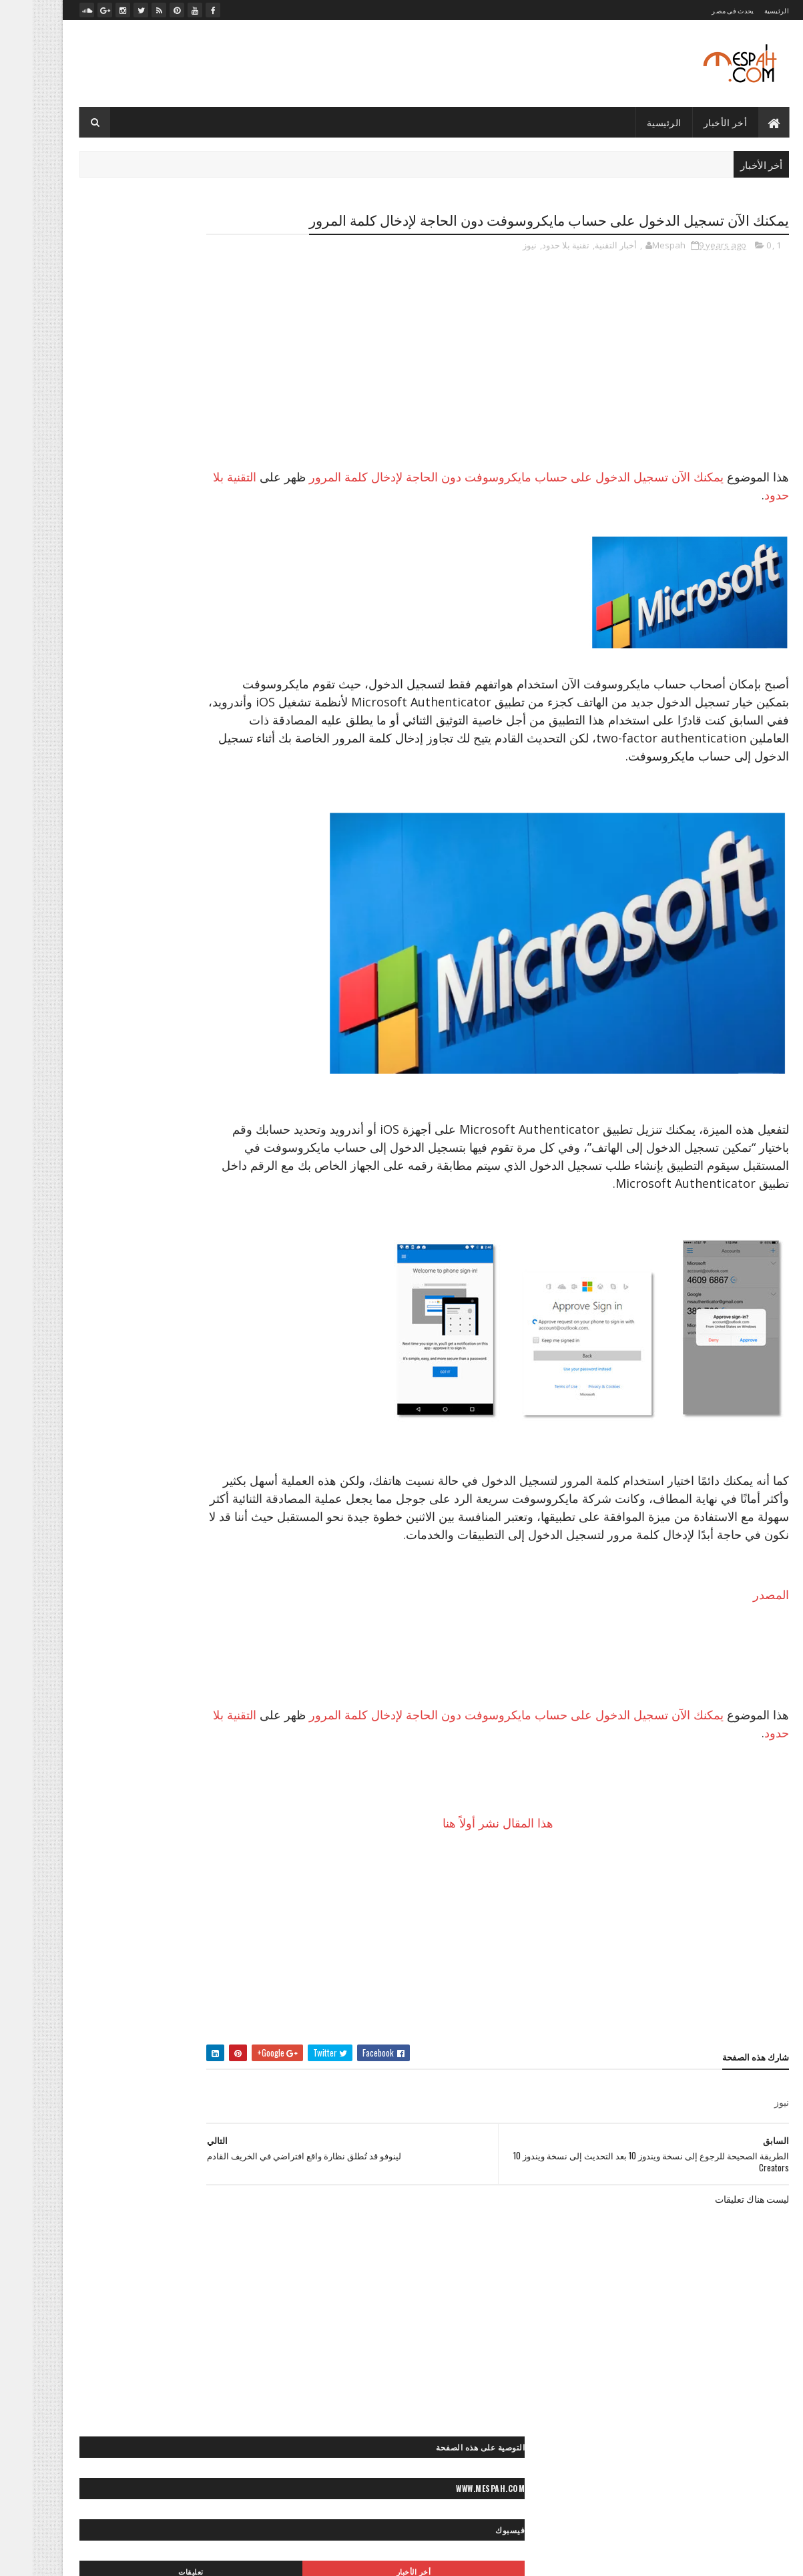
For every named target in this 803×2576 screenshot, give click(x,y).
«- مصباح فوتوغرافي (216, 2057)
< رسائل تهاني (94, 1558)
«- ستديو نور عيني (220, 2033)
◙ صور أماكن (149, 1213)
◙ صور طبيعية (167, 1353)
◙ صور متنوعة (159, 1377)
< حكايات (192, 1558)
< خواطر (147, 1558)
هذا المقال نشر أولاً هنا (520, 1884)
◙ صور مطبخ (154, 1400)
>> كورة (169, 1102)
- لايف (241, 510)
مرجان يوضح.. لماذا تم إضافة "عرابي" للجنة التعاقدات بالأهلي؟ (155, 615)
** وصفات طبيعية (221, 1787)
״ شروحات (109, 873)
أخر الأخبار (693, 122)
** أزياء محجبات (118, 1670)
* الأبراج (237, 1647)
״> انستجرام (96, 920)
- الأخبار (239, 443)
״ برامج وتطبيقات (174, 873)
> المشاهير (87, 1032)
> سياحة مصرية (84, 1055)
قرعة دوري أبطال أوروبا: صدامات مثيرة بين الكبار (163, 680)
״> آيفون (148, 920)
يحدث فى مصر (700, 10)
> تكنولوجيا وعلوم (221, 1055)
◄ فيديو (137, 1852)
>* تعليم (199, 1078)
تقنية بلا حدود (533, 270)
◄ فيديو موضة (226, 1898)
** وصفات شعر (83, 1763)
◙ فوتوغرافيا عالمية (218, 1494)
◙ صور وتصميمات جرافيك (207, 1447)
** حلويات (90, 1717)
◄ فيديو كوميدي (161, 1875)
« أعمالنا (135, 1986)
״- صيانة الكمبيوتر (111, 897)
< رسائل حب (229, 1582)
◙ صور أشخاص (140, 1190)
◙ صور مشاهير (95, 1377)
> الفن (240, 1032)
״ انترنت (235, 873)
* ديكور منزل (185, 1647)
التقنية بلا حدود (636, 519)
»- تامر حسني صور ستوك (208, 2080)
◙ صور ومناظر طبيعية (117, 1470)
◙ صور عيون (106, 1353)
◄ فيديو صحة (227, 1875)
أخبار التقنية (583, 270)
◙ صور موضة (120, 1424)
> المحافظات (143, 1032)
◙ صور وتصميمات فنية (111, 1447)
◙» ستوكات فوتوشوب (132, 1494)
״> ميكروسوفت (122, 943)
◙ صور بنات (135, 1260)
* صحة (137, 1647)
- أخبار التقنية (231, 420)
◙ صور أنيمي (142, 1237)
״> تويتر (179, 943)
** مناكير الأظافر (105, 1740)
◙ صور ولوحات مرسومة (211, 1470)
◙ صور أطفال (76, 1190)
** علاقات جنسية (222, 1740)
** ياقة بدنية (156, 1787)
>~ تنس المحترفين (220, 1125)
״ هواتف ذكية (179, 897)
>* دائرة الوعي (146, 1078)
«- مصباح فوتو (151, 2033)
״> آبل (239, 920)
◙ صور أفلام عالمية (219, 1213)
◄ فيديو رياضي (82, 1852)
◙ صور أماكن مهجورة (215, 1237)
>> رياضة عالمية (224, 1102)
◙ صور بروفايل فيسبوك (211, 1260)
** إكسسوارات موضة (164, 1693)
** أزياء (173, 1670)
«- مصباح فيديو (141, 2057)
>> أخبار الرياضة (81, 1078)
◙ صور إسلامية (81, 1237)
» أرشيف (85, 2057)
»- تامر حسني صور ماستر (106, 2080)
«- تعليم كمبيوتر (145, 2010)
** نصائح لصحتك (223, 1763)
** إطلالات (233, 1693)
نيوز (497, 270)
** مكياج (164, 1740)
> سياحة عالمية (151, 1055)
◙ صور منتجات (92, 1400)
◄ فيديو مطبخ (94, 1875)
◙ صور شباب (228, 1353)
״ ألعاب (177, 850)
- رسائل (238, 466)
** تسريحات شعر (221, 1717)
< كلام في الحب (103, 1582)
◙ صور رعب (152, 1307)
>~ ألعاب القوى (116, 1102)
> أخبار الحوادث (183, 1008)
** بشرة (99, 1693)
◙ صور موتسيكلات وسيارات (204, 1424)
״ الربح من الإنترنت (115, 850)
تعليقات (100, 356)
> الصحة (72, 1008)
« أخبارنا (179, 1986)
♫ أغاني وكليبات (146, 1922)
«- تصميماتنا (84, 1986)
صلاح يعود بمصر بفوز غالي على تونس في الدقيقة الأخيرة (164, 643)
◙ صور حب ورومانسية (213, 1283)
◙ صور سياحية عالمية (215, 1330)
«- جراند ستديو (79, 2010)
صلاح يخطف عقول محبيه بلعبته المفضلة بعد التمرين (159, 664)
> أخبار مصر (121, 1008)
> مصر (239, 1078)
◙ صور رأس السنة (220, 1307)
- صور (241, 488)
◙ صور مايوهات (225, 1377)
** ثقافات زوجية (149, 1717)
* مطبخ (97, 1647)
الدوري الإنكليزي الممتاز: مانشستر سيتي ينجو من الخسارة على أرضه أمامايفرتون (164, 701)
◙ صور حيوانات (135, 1283)
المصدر (738, 1655)
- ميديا (241, 556)
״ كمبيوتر (234, 897)
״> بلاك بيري (229, 943)
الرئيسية (744, 10)
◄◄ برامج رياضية (220, 1922)
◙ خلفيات (198, 1190)
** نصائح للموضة (152, 1763)
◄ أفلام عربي (190, 1852)
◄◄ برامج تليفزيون (152, 1898)
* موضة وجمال (226, 1670)
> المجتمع (197, 1032)
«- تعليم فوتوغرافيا (219, 2010)
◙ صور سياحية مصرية (127, 1330)
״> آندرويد (196, 920)
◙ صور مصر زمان (221, 1400)
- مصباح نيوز (231, 533)
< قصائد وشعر (169, 1582)
